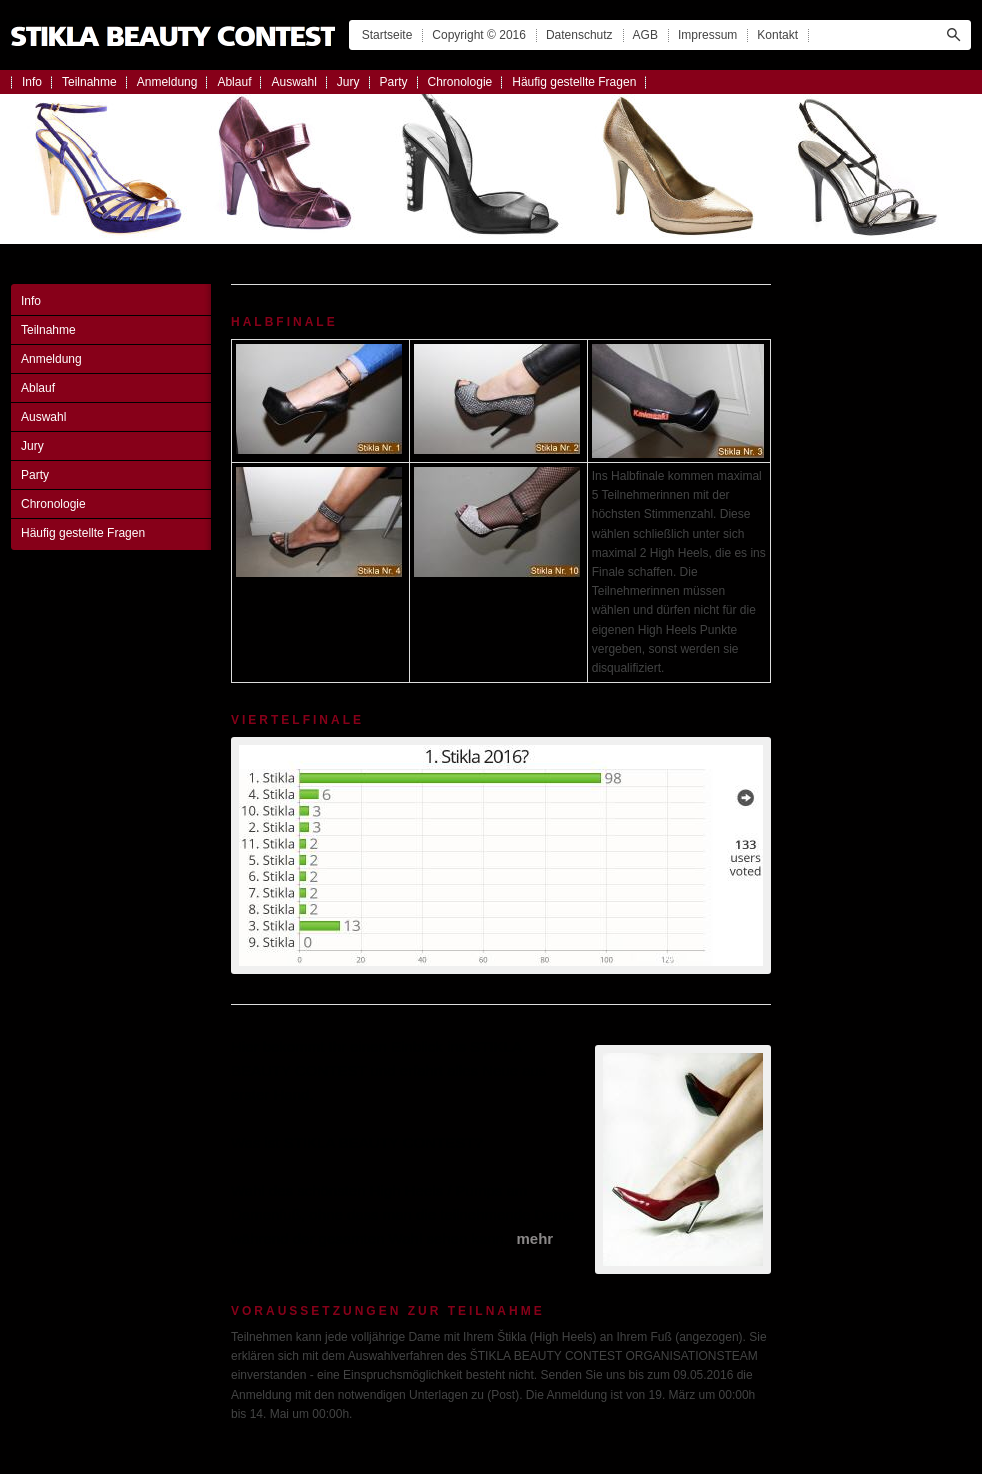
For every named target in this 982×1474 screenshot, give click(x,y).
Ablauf (234, 82)
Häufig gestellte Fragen (574, 82)
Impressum (707, 35)
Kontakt (777, 35)
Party (394, 82)
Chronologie (460, 82)
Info (32, 82)
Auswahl (293, 82)
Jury (348, 82)
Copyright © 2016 (479, 35)
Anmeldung (167, 82)
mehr (534, 1238)
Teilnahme (89, 82)
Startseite (387, 35)
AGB (645, 35)
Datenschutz (579, 35)
